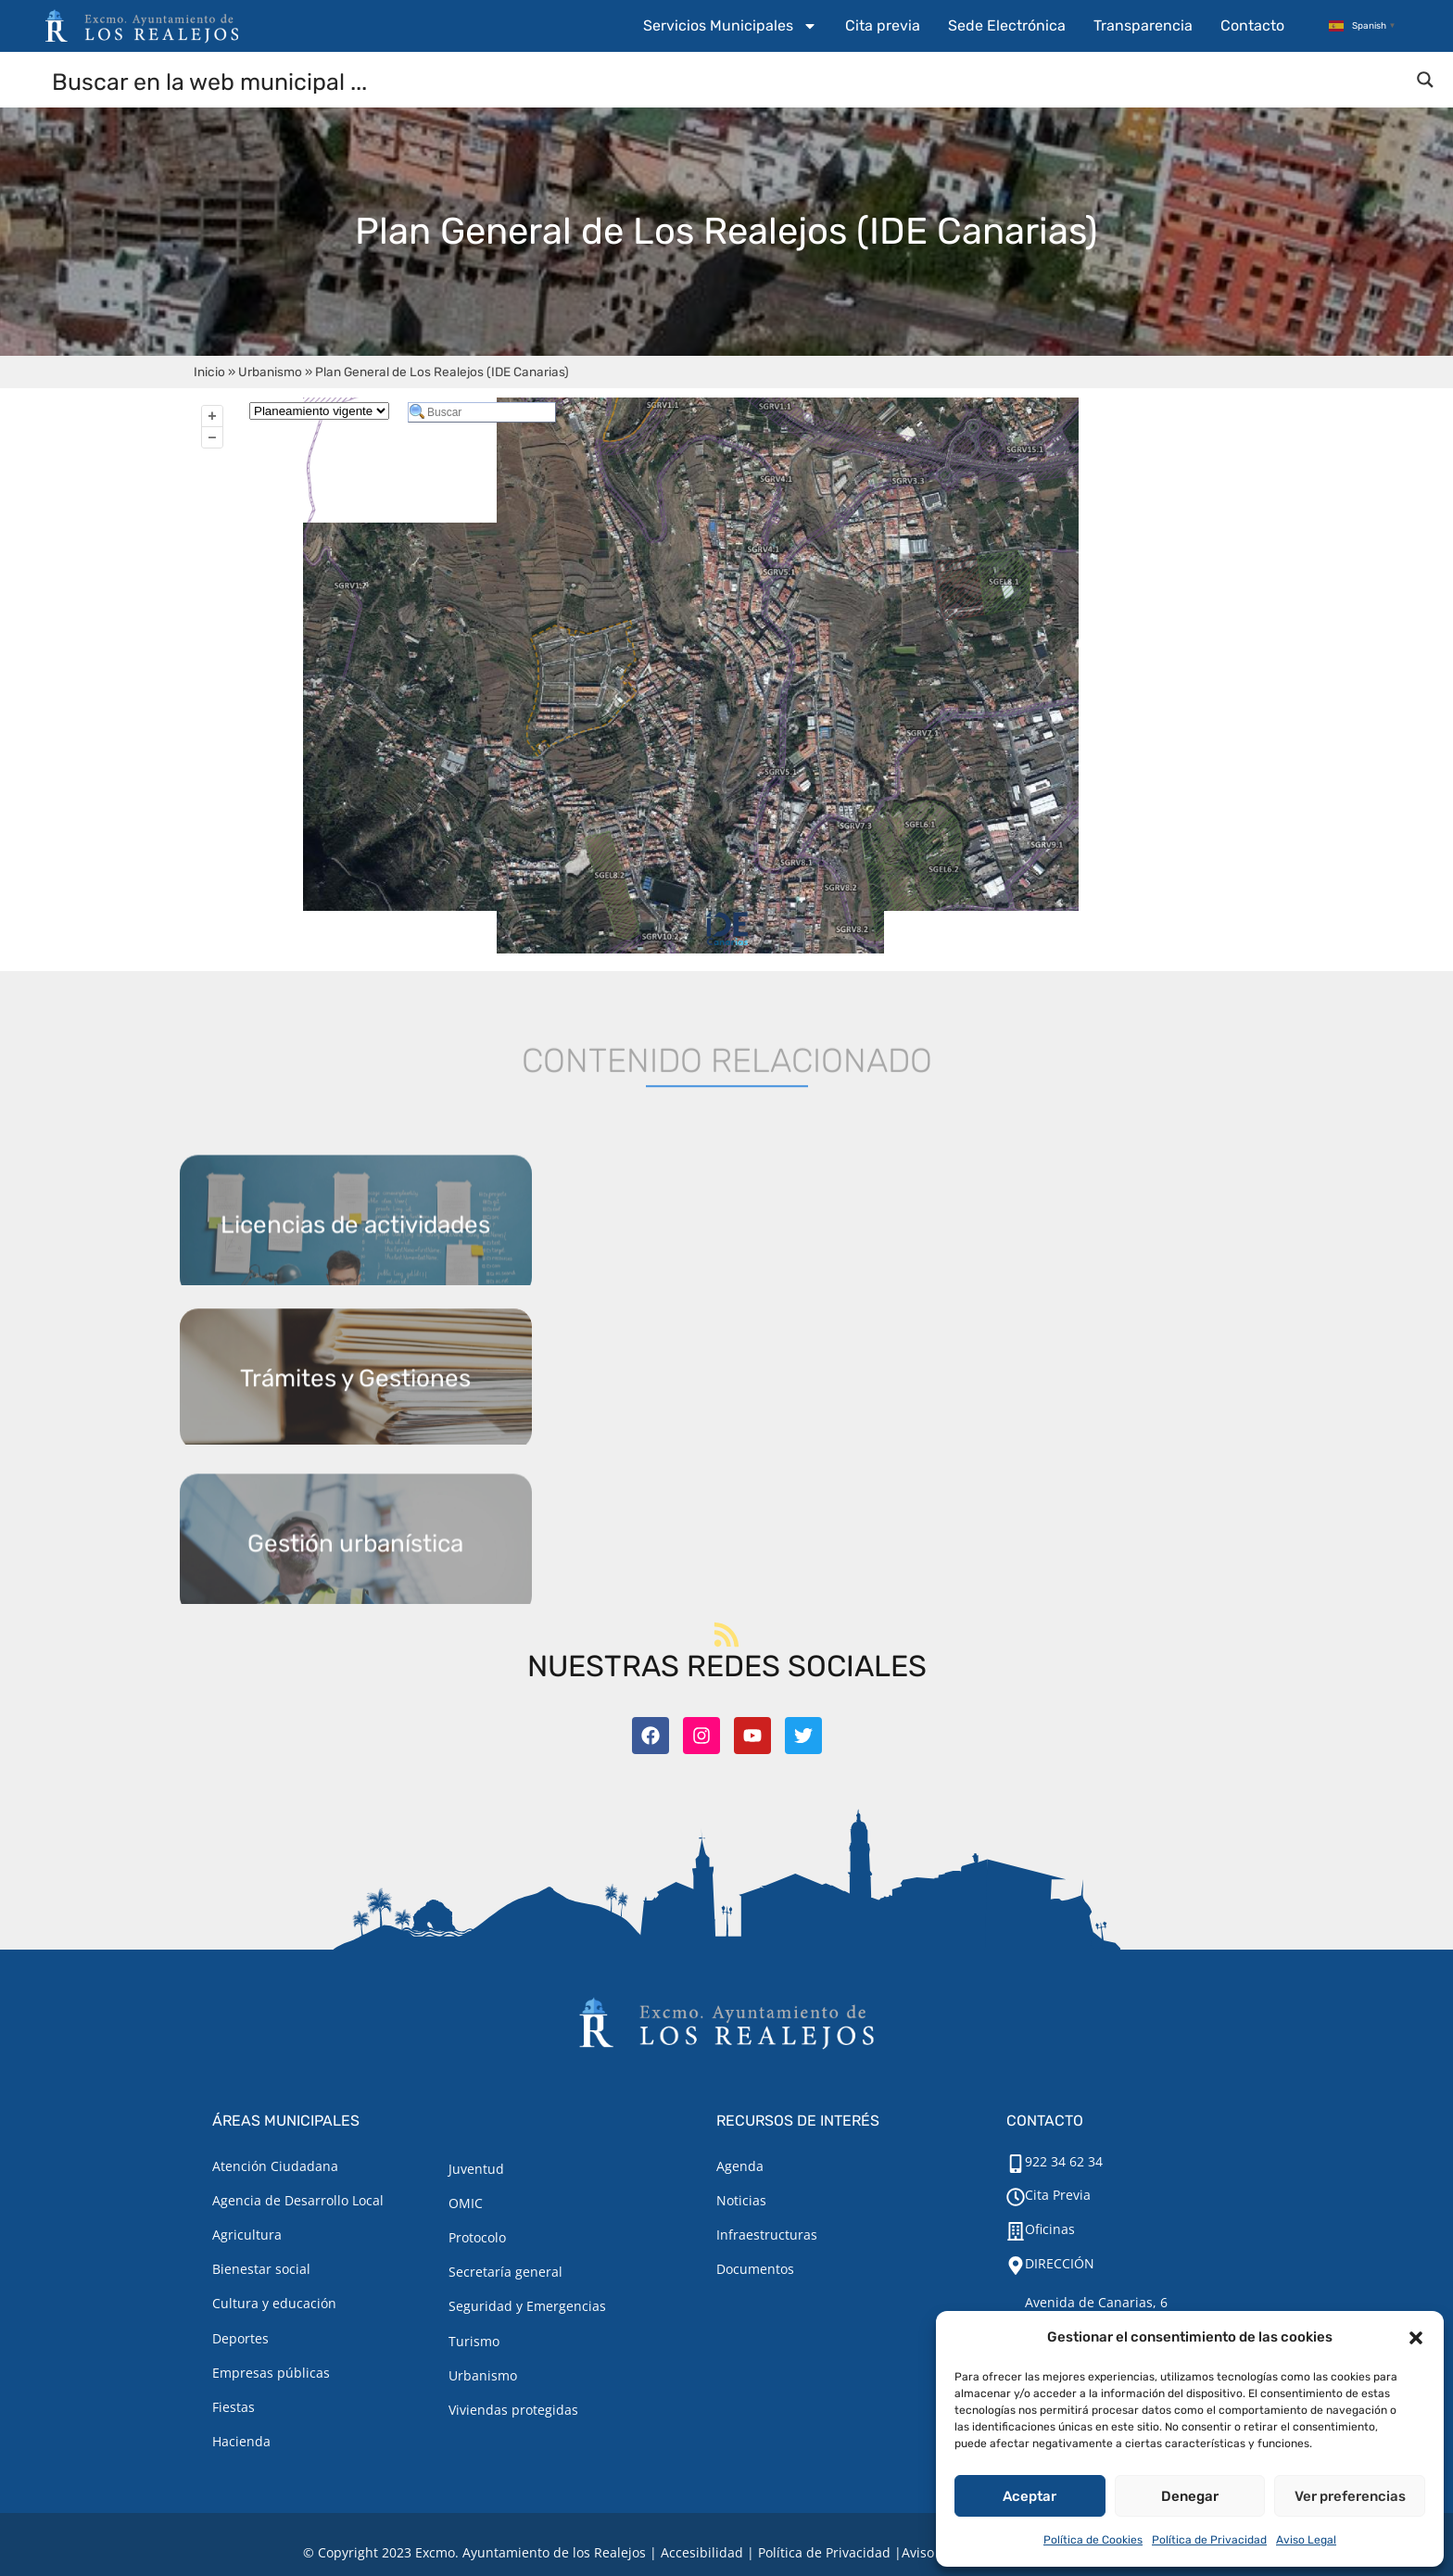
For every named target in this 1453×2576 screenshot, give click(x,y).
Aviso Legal (1306, 2539)
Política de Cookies (1093, 2539)
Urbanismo (270, 371)
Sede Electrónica (1007, 25)
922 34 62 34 (1064, 2161)
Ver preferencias (1350, 2496)
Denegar (1190, 2496)
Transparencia (1143, 25)
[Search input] (727, 80)
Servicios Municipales (730, 26)
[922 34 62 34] (1015, 2163)
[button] (1416, 2338)
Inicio (209, 371)
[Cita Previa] (1015, 2197)
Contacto (1252, 25)
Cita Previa (1058, 2194)
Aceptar (1029, 2496)
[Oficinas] (1015, 2231)
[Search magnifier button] (1425, 80)
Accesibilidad (702, 2552)
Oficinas (1050, 2229)
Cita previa (882, 25)
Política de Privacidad (1209, 2539)
